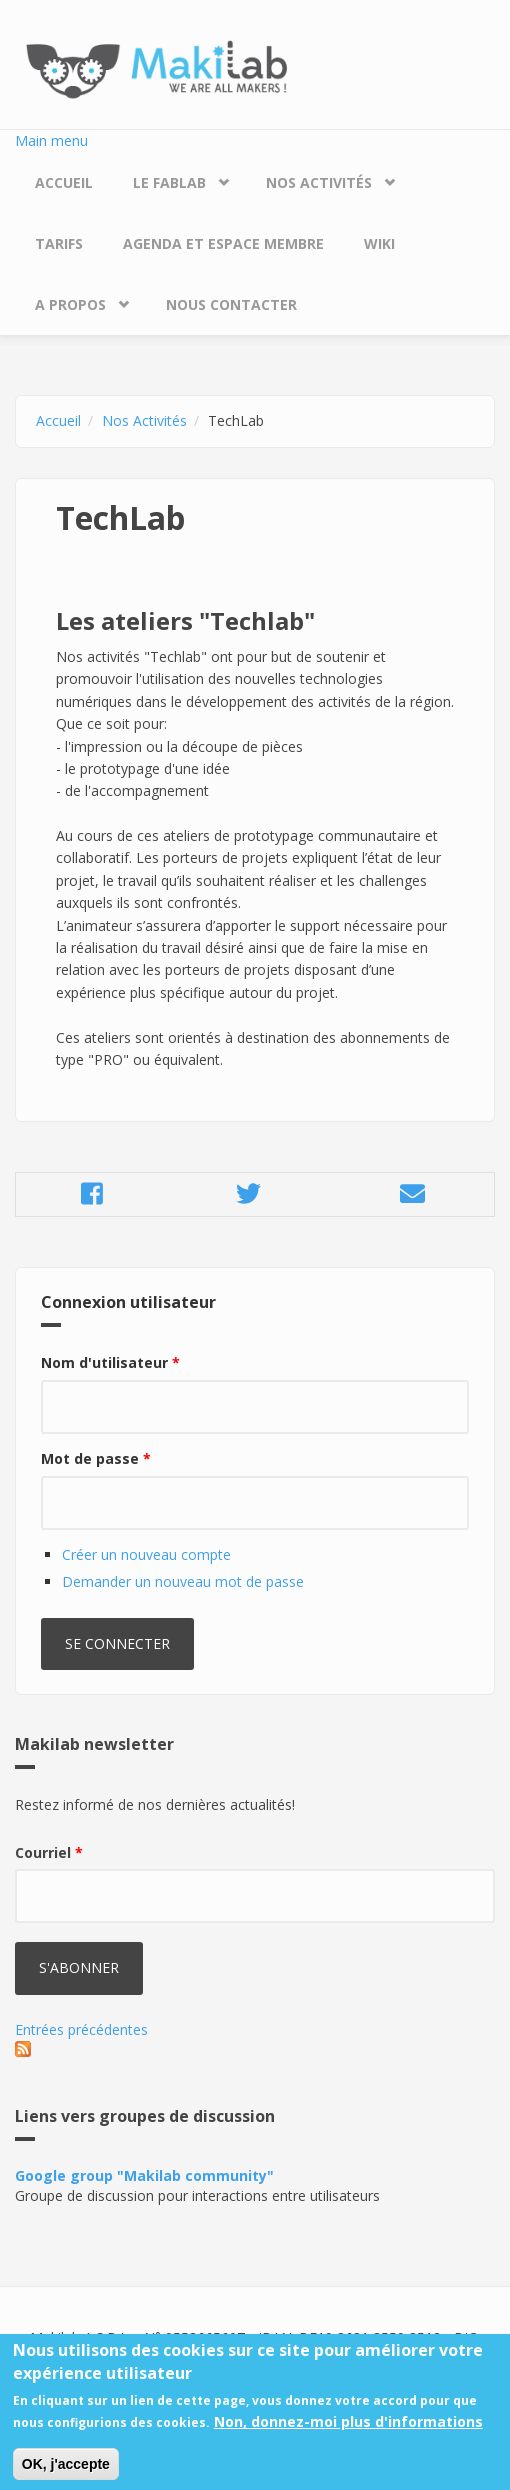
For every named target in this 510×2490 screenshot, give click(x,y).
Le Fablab (169, 182)
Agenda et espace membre (223, 243)
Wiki (379, 243)
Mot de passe (96, 1458)
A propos (70, 304)
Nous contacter (231, 304)
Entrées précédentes (81, 2029)
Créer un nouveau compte (146, 1554)
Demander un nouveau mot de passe (183, 1581)
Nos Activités (319, 182)
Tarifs (59, 243)
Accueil (64, 182)
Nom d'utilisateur (110, 1362)
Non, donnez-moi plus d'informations (348, 2433)
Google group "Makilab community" (144, 2175)
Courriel (49, 1852)
